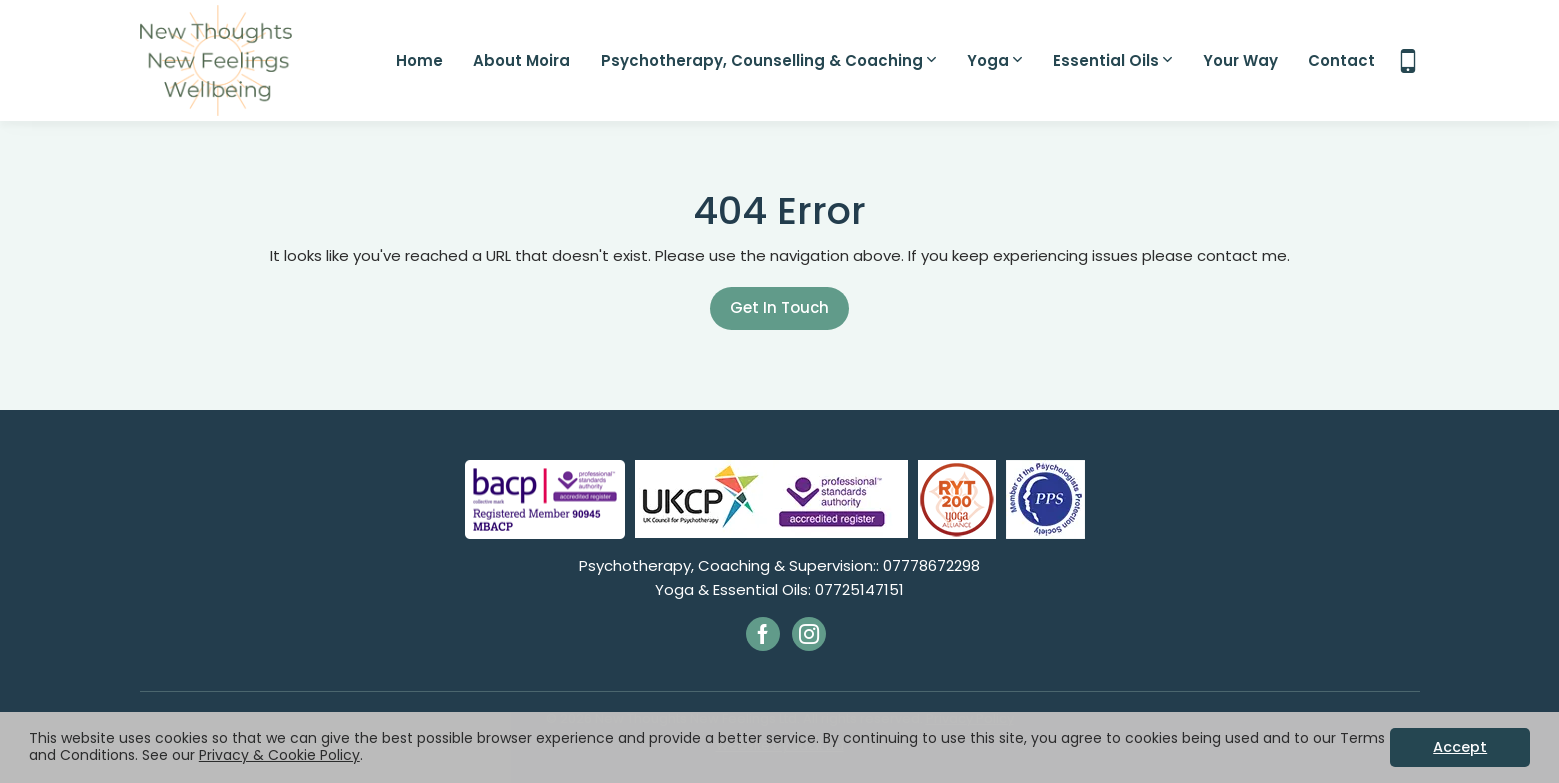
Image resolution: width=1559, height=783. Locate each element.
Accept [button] (1460, 747)
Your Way (1240, 60)
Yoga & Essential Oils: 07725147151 (779, 589)
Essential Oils (1112, 60)
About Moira (521, 60)
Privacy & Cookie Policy (279, 755)
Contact (1341, 60)
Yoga (994, 60)
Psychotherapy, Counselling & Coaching (768, 60)
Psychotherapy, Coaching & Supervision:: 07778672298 (779, 565)
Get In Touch (779, 307)
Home (419, 60)
